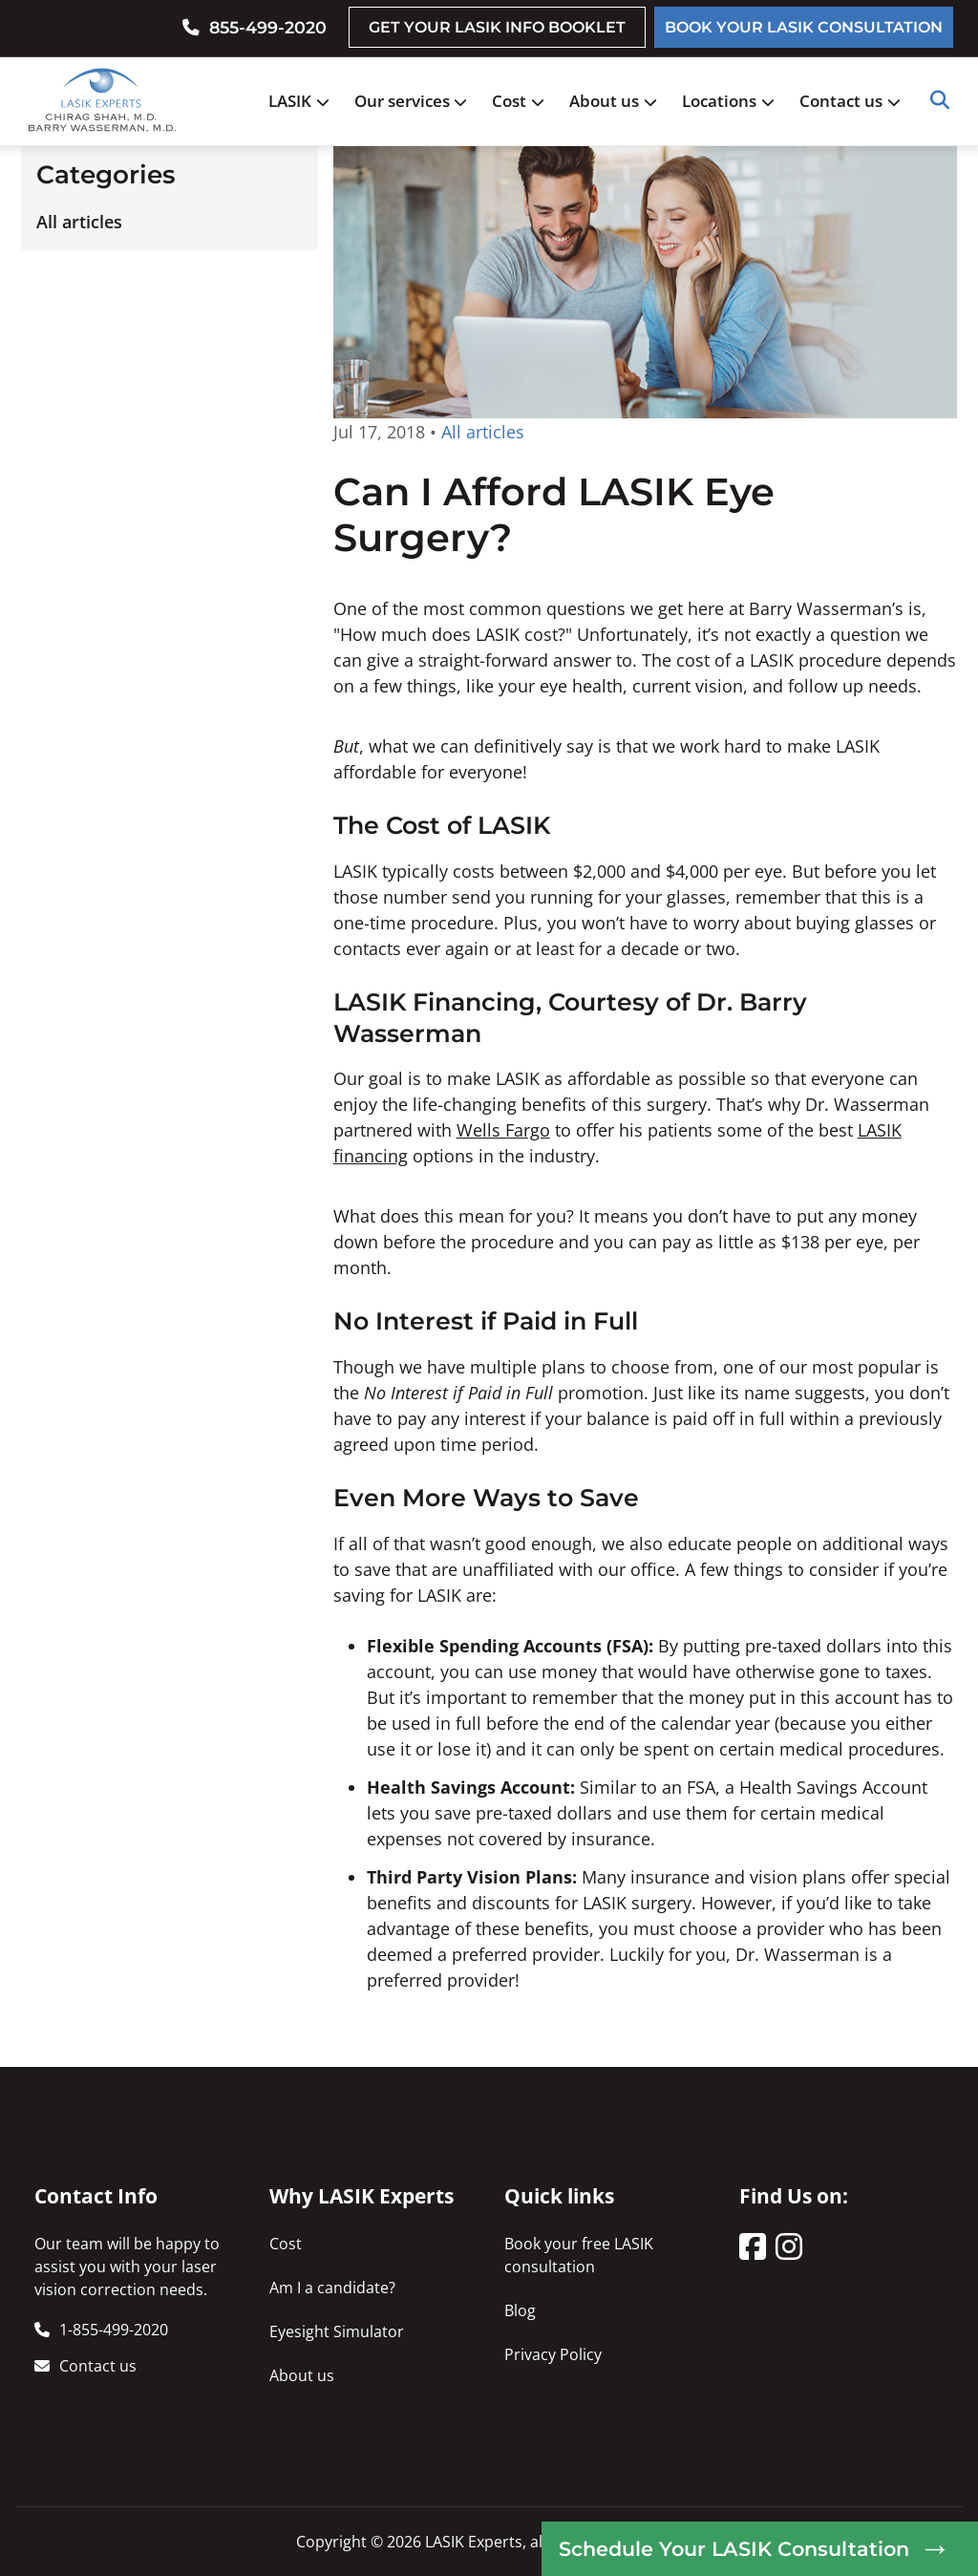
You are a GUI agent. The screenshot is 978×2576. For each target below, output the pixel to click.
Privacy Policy (553, 2354)
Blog (520, 2310)
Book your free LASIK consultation (578, 2255)
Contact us (854, 101)
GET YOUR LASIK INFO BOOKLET (497, 27)
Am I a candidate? (332, 2287)
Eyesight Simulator (336, 2331)
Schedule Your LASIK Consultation (734, 2549)
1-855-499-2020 (113, 2329)
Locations (733, 101)
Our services (416, 101)
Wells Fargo (503, 1129)
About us (618, 101)
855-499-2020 (268, 27)
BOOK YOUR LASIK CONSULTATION (804, 27)
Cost (523, 101)
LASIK (303, 101)
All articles (79, 221)
